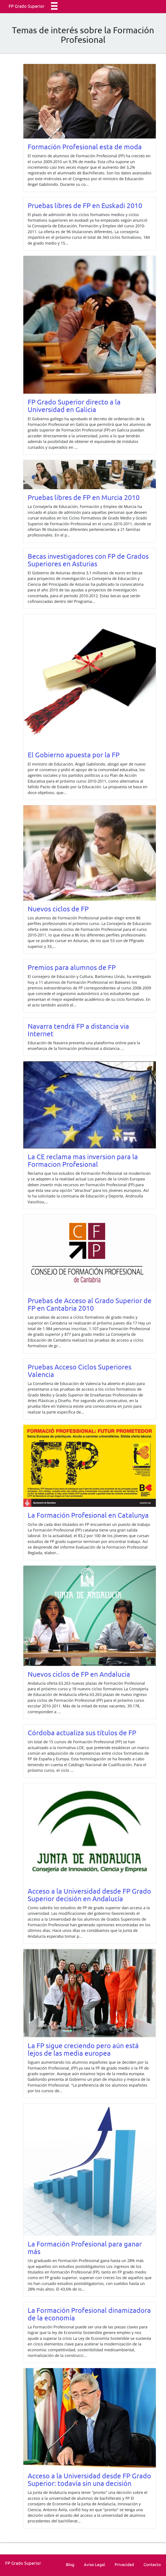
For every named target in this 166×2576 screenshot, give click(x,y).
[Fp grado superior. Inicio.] (24, 2563)
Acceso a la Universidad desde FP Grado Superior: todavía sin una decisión (89, 2479)
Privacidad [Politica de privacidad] (124, 2564)
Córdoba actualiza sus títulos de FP (82, 1732)
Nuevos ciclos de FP (58, 908)
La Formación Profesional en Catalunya (88, 1515)
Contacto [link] (152, 2564)
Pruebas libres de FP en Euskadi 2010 (85, 205)
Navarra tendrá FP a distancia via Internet (78, 1030)
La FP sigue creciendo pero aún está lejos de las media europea (83, 2049)
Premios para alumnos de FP (72, 967)
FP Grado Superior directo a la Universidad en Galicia (74, 406)
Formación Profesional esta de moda (85, 146)
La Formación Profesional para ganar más (85, 2248)
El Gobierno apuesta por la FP (74, 754)
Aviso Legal (94, 2564)
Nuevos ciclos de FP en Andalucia (79, 1674)
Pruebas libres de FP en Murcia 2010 (84, 497)
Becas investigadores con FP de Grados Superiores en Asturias (88, 560)
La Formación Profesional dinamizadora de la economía (89, 2314)
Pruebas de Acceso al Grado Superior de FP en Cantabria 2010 (90, 1304)
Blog (70, 2564)
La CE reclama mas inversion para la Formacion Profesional (83, 1160)
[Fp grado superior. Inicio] (28, 6)
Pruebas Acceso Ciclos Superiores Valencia (79, 1371)
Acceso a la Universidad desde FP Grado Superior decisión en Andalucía (89, 1895)
